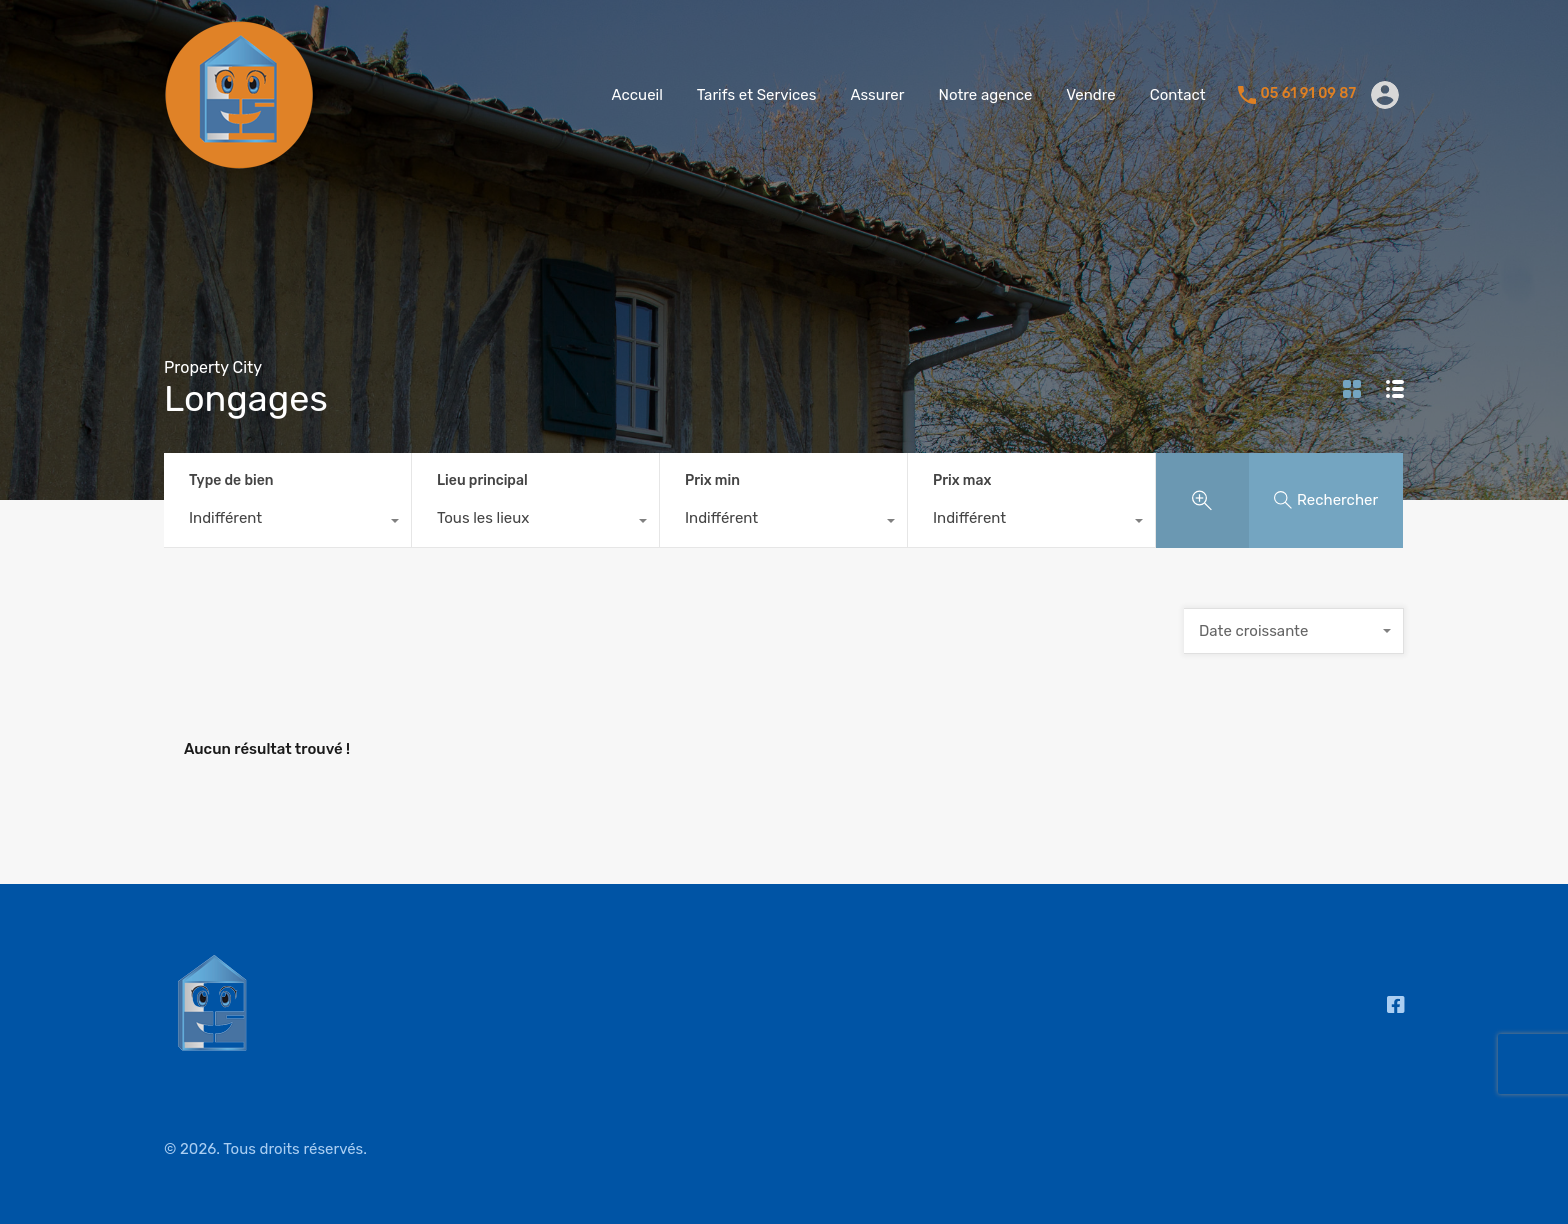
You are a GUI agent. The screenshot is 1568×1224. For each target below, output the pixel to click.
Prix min (712, 480)
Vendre (1090, 95)
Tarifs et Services (757, 95)
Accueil (637, 95)
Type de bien (231, 480)
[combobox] (287, 523)
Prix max (962, 480)
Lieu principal (482, 480)
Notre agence (985, 95)
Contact (1178, 95)
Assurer (877, 95)
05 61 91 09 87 (1308, 94)
